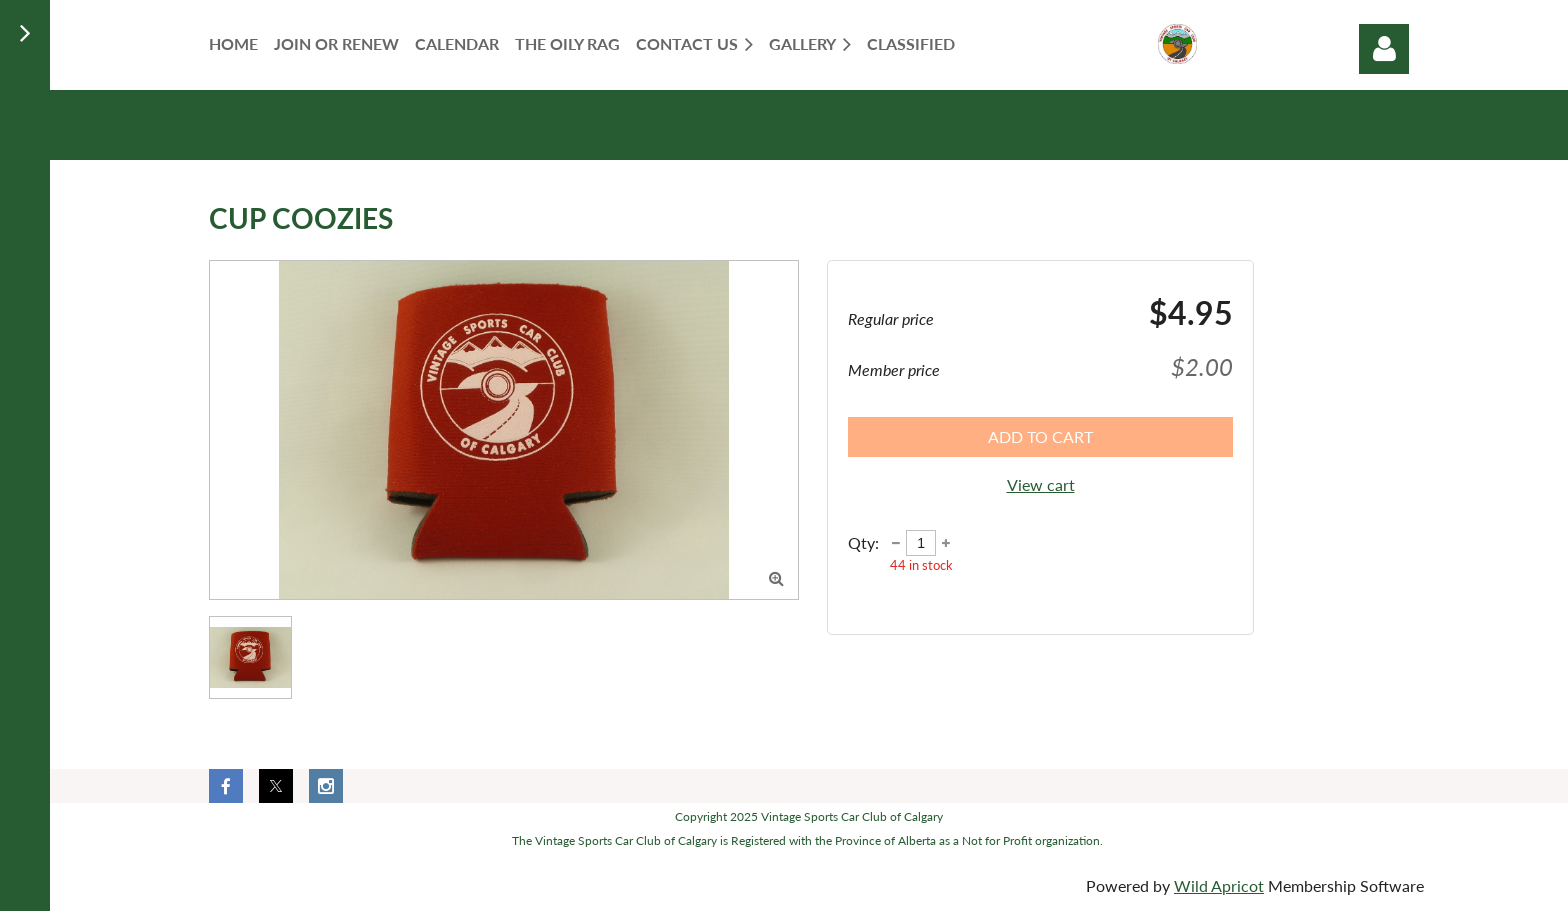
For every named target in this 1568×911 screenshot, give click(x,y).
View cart (1041, 484)
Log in (1384, 49)
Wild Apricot (1219, 885)
